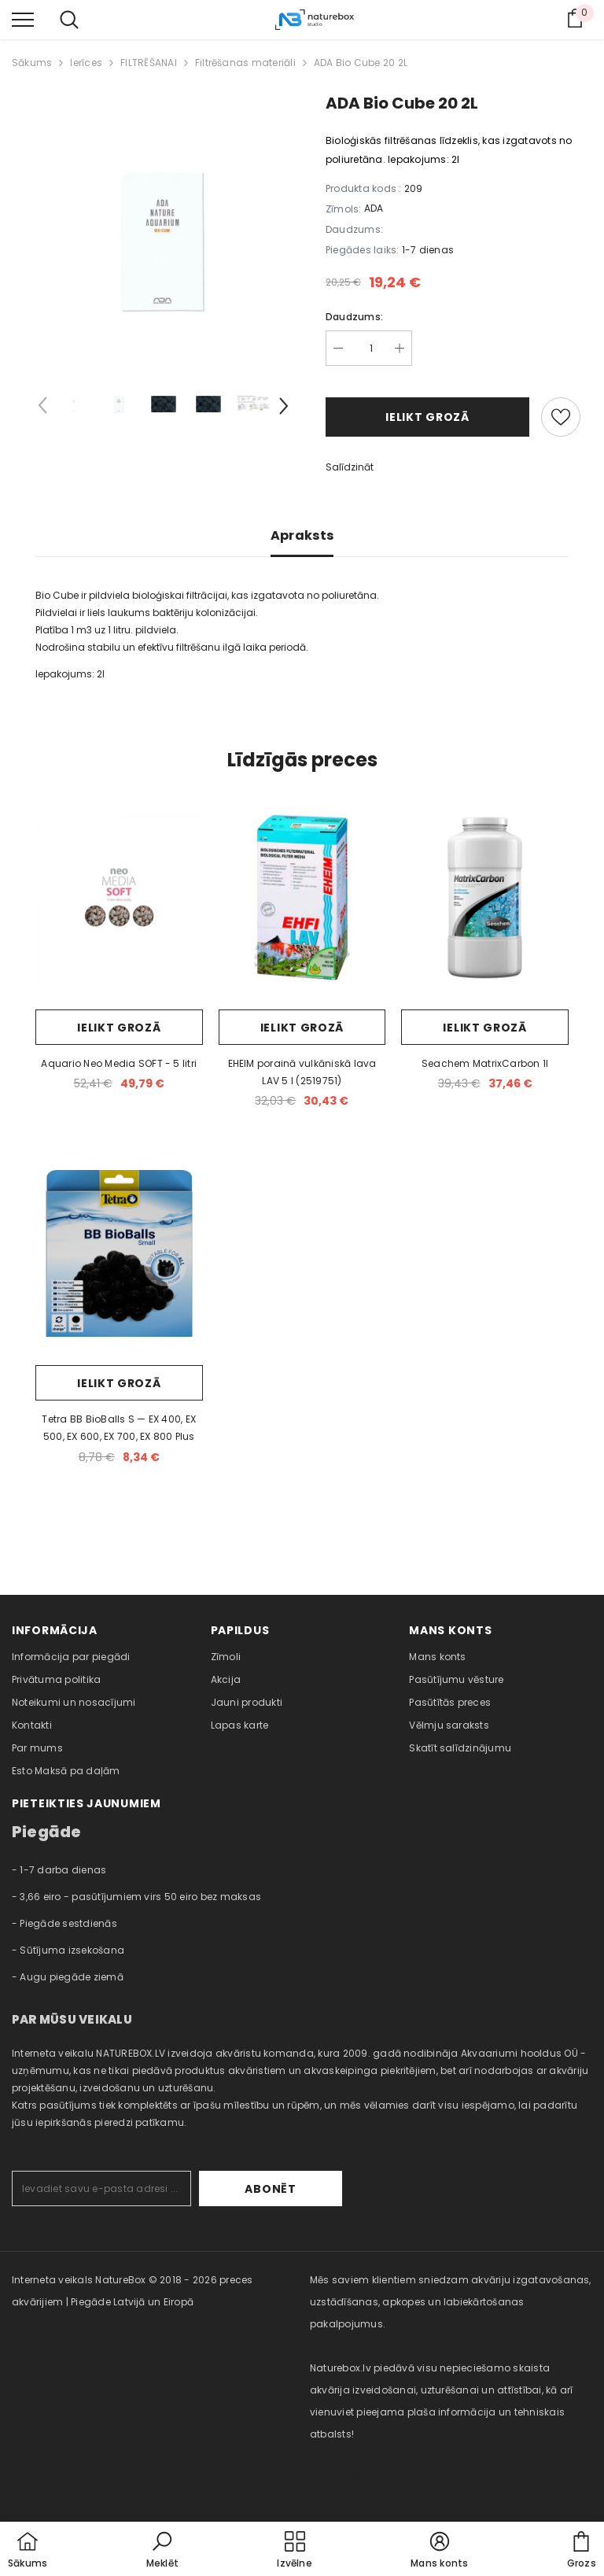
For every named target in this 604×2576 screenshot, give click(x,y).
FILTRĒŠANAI (148, 62)
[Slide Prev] (43, 408)
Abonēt (293, 2189)
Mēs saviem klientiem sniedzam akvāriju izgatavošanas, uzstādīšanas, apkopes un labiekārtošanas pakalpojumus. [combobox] (450, 2302)
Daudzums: (354, 316)
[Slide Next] (282, 408)
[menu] (23, 19)
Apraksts (302, 535)
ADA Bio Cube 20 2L (360, 62)
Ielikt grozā (427, 417)
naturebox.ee (342, 2478)
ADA (373, 208)
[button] (162, 2551)
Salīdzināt (350, 467)
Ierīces (86, 62)
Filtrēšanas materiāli (245, 62)
